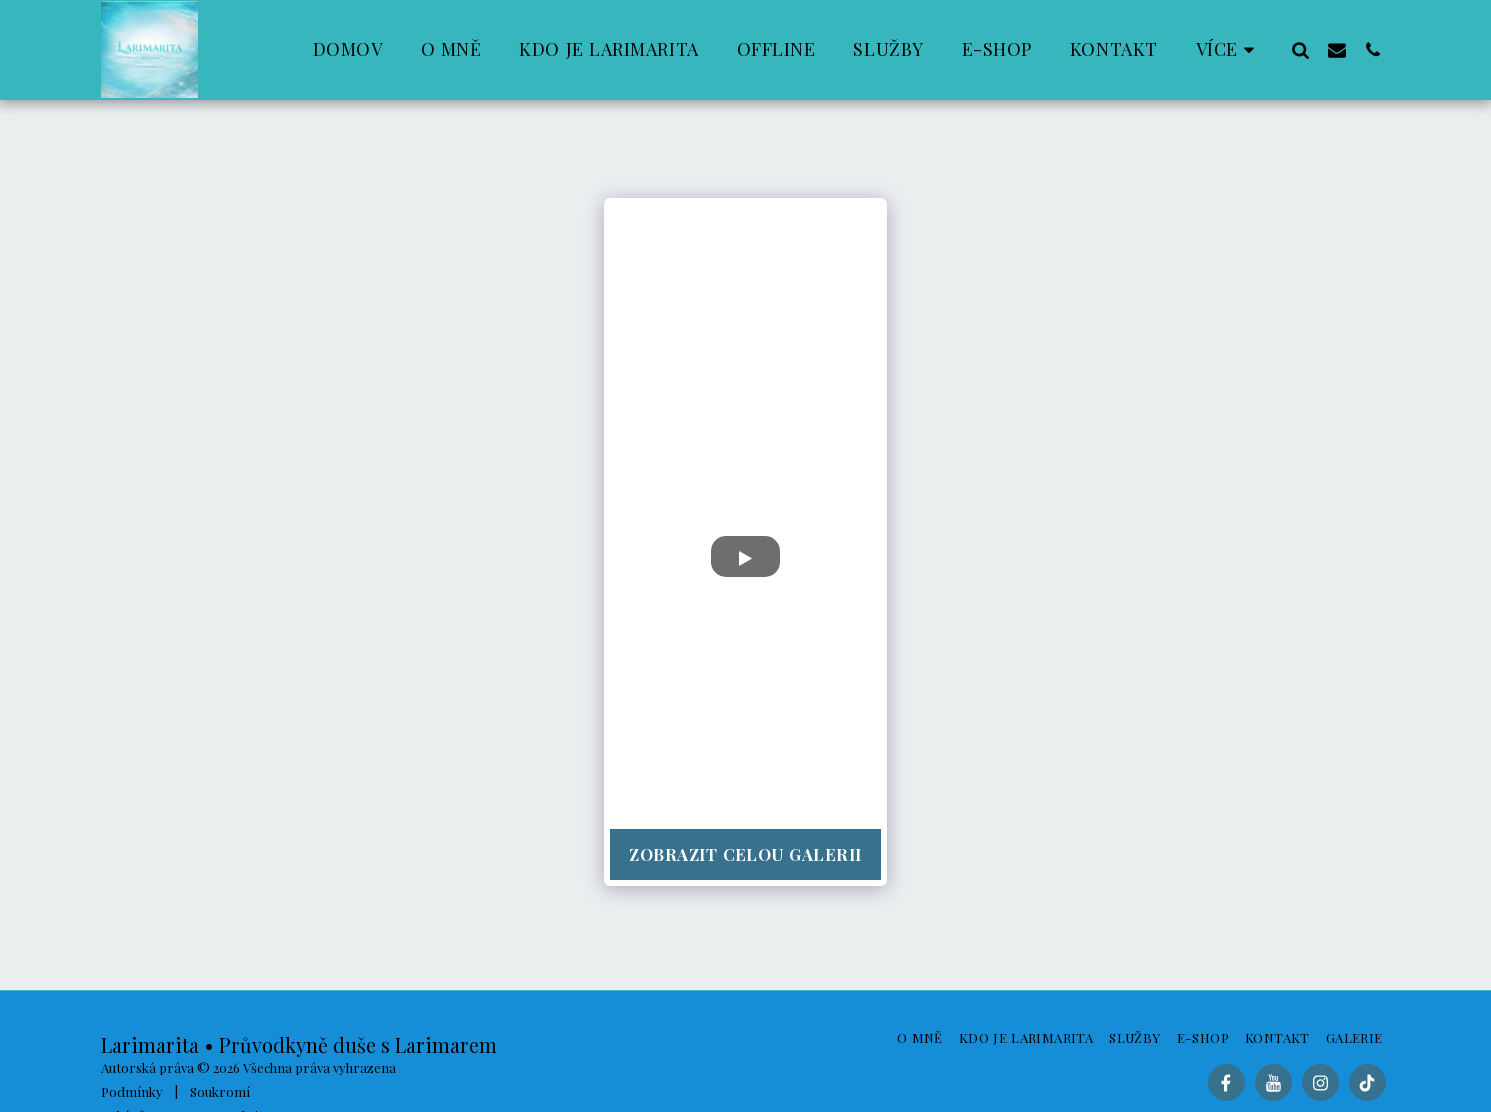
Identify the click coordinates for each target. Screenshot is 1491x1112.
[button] (1301, 49)
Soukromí (220, 1091)
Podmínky (132, 1091)
